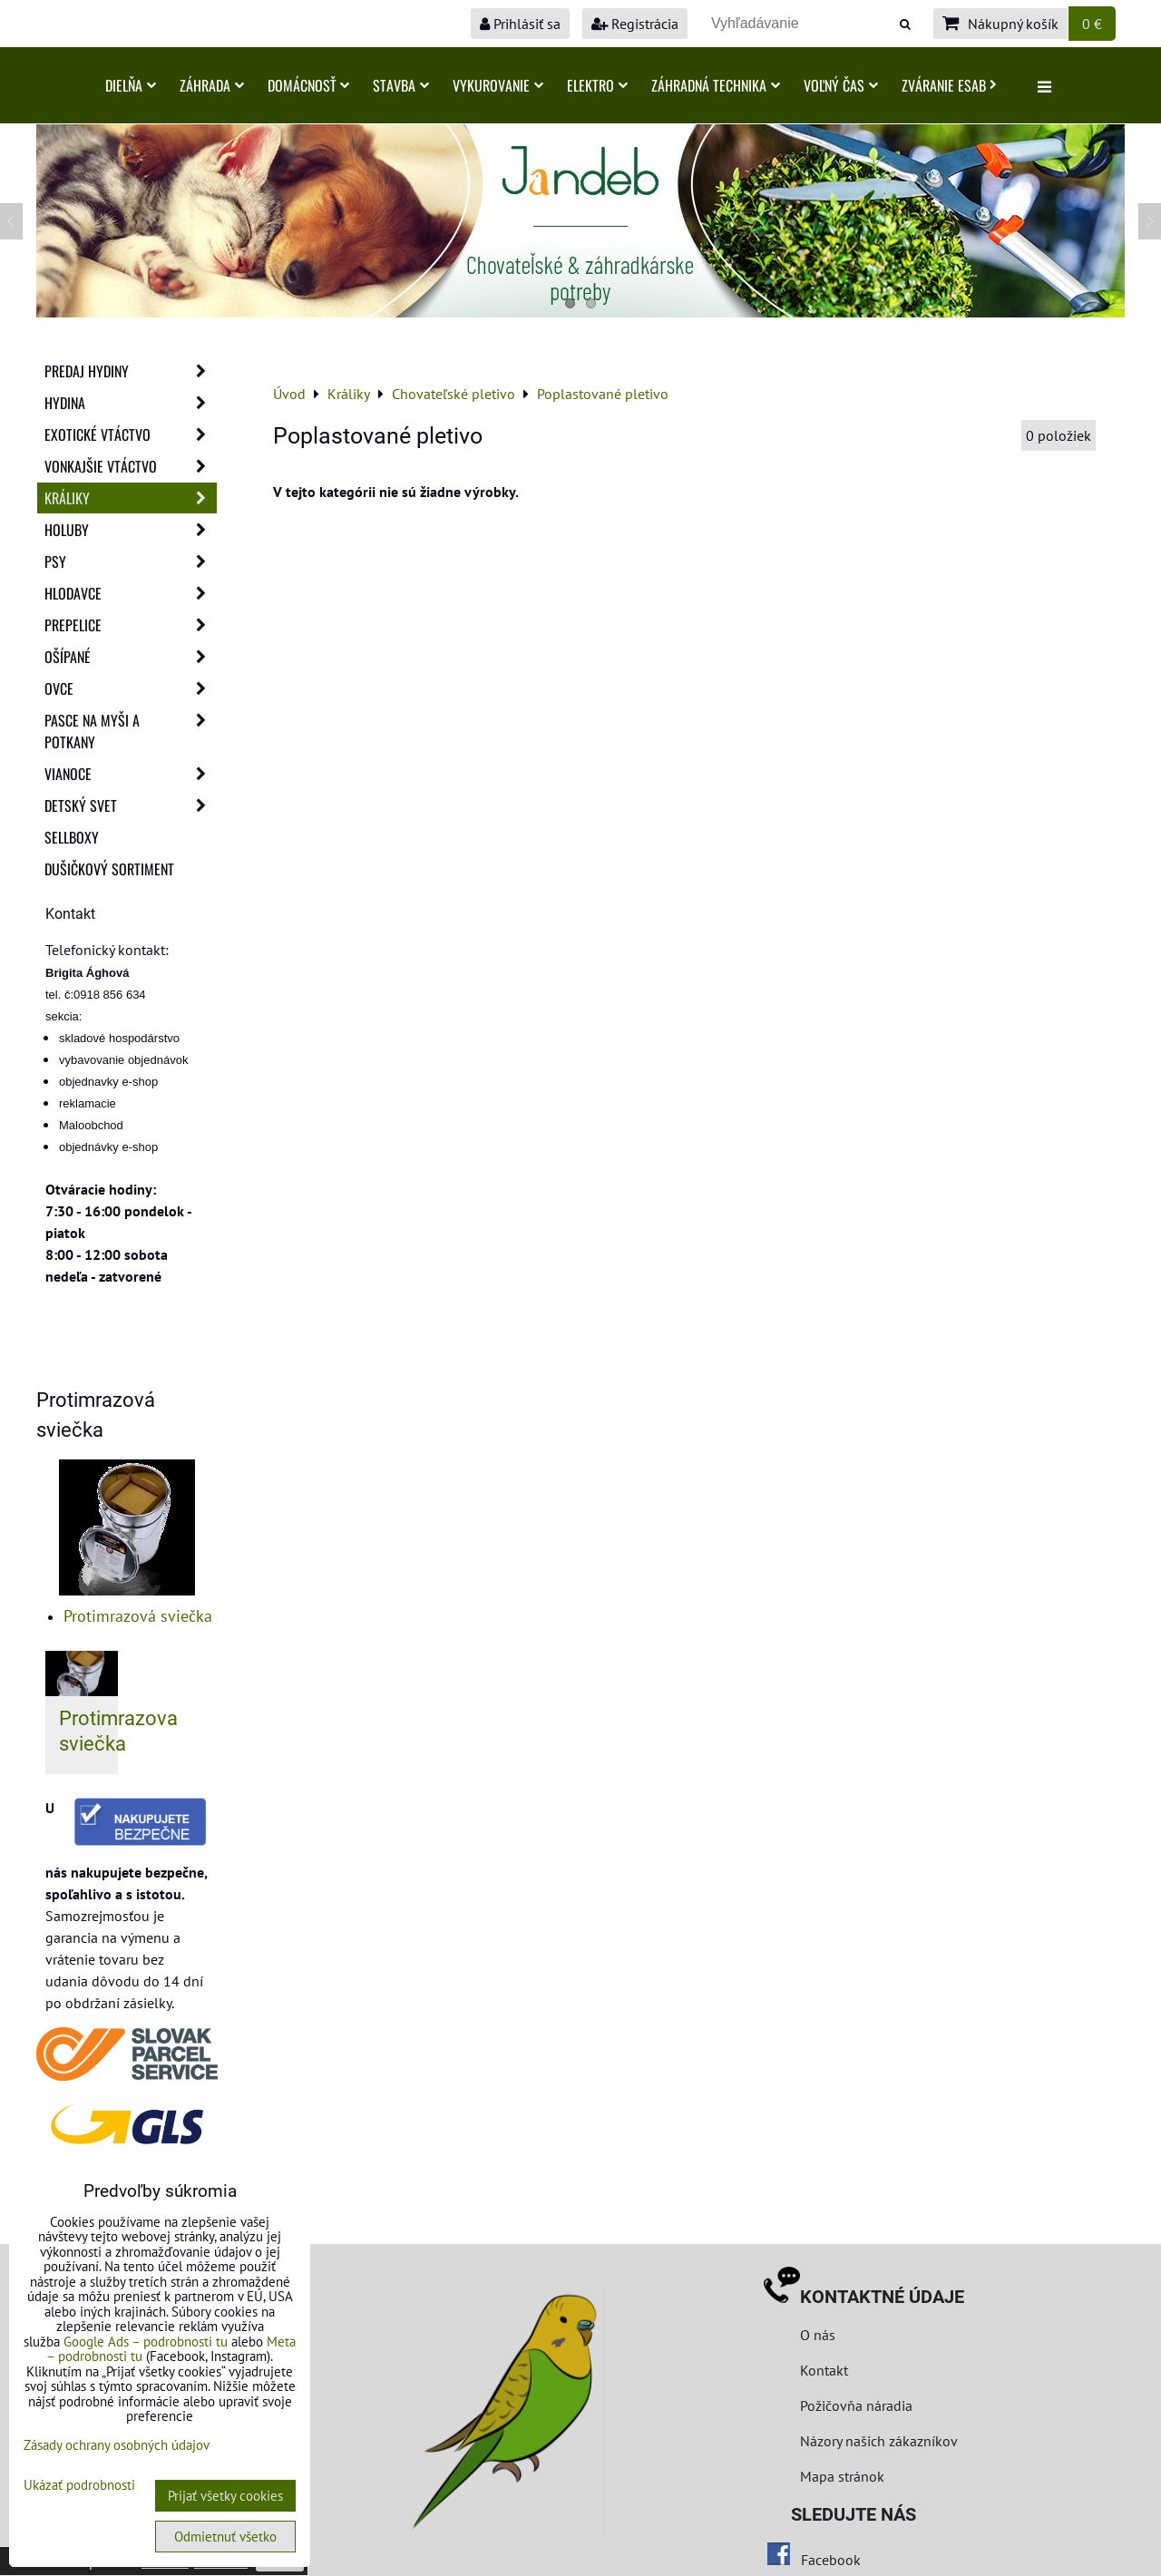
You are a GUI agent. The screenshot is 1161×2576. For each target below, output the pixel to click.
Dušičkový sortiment (109, 869)
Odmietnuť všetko (225, 2536)
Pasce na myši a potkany (130, 731)
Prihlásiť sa (520, 24)
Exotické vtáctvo (130, 434)
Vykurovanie (498, 85)
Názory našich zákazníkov (879, 2441)
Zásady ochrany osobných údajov (117, 2445)
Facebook (831, 2560)
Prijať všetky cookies (225, 2495)
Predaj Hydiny (130, 371)
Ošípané (130, 656)
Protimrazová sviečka (137, 1615)
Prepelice (130, 625)
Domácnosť (308, 85)
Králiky (130, 498)
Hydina (130, 402)
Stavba (401, 85)
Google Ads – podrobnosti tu (145, 2341)
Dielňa (130, 85)
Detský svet (130, 805)
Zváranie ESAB (949, 85)
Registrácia (634, 24)
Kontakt (824, 2370)
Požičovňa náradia (856, 2405)
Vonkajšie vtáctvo (130, 466)
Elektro (597, 85)
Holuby (130, 529)
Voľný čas (841, 85)
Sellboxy (71, 837)
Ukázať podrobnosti (79, 2485)
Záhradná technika (715, 85)
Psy (130, 561)
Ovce (130, 688)
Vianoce (130, 773)
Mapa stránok (842, 2476)
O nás (817, 2335)
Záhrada (212, 85)
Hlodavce (130, 593)
